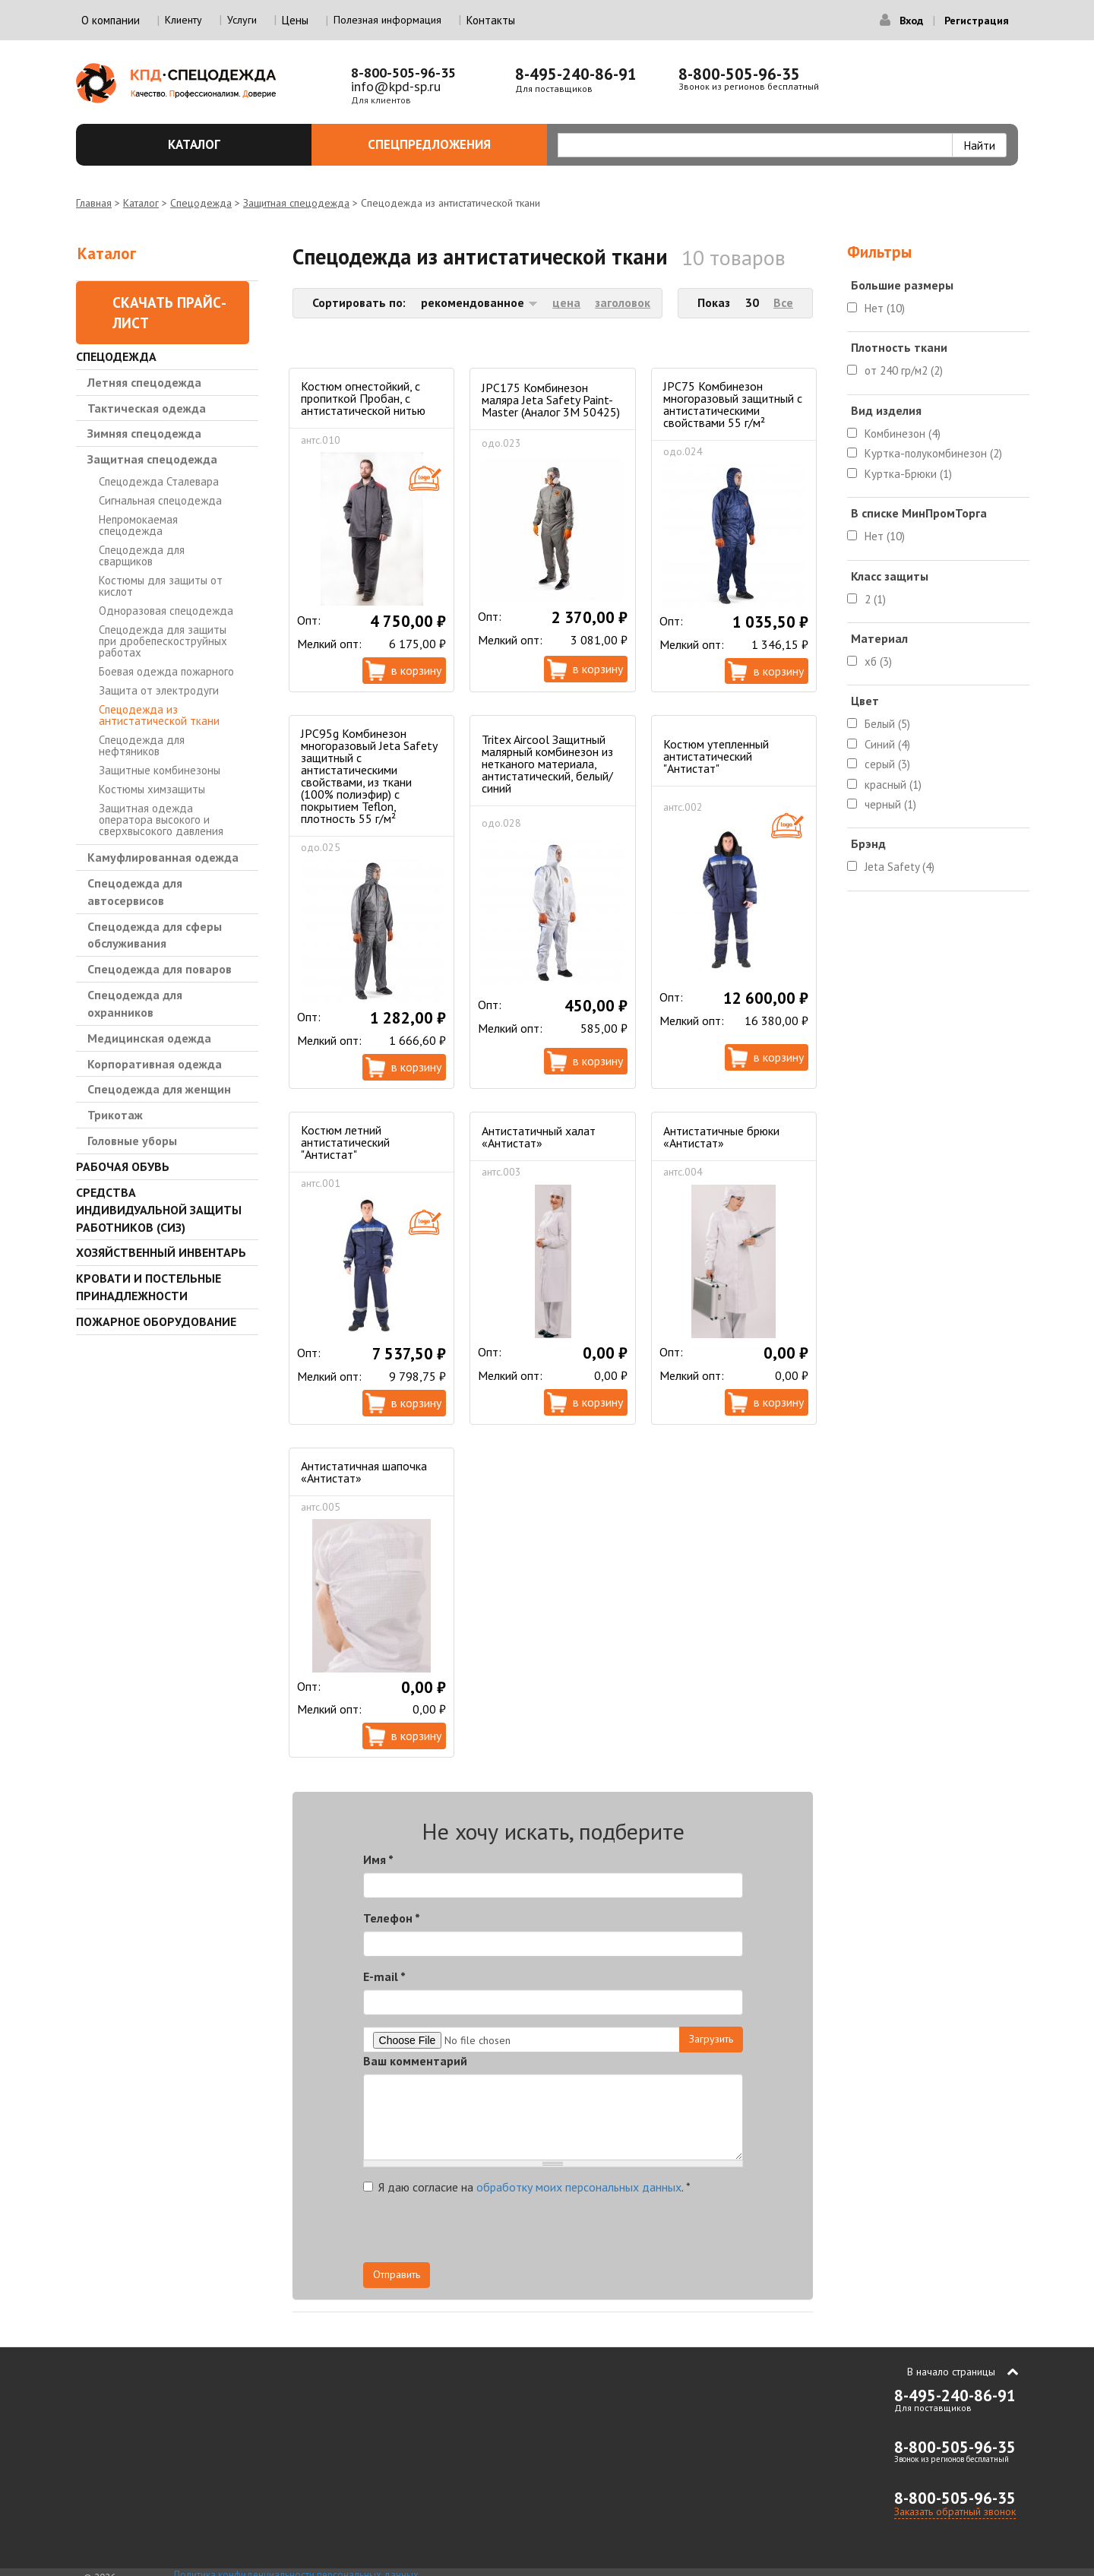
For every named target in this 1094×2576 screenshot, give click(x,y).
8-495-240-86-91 (576, 74)
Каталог (231, 144)
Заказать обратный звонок (955, 2511)
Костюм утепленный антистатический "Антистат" (716, 756)
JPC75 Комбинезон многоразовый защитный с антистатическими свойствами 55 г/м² (732, 404)
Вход (911, 20)
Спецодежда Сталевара (159, 481)
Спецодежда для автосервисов (134, 891)
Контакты (490, 20)
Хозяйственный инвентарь (161, 1252)
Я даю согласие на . (527, 2187)
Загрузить (711, 2039)
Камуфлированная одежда (163, 857)
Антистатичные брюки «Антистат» (721, 1136)
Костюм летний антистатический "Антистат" (345, 1142)
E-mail (384, 1976)
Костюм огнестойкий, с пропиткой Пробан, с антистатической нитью (363, 398)
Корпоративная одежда (154, 1063)
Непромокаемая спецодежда (138, 525)
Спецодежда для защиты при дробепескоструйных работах (163, 641)
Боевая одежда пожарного (166, 671)
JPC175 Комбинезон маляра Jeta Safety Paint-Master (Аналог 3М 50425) (551, 399)
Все (783, 302)
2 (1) (875, 599)
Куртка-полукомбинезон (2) (933, 453)
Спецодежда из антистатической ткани (159, 715)
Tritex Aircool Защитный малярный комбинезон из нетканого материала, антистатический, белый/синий (547, 764)
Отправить (396, 2274)
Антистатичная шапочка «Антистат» (364, 1472)
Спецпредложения (449, 144)
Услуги (242, 20)
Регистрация (976, 20)
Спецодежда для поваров (159, 968)
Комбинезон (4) (903, 433)
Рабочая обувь (122, 1166)
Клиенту (183, 20)
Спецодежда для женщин (159, 1089)
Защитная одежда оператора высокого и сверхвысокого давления (161, 819)
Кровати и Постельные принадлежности (148, 1287)
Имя (378, 1859)
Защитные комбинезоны (159, 770)
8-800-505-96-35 (403, 72)
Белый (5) (887, 724)
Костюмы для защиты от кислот (161, 586)
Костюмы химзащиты (152, 789)
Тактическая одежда (146, 408)
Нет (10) (885, 308)
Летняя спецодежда (144, 382)
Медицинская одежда (149, 1038)
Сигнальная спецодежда (160, 500)
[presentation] (606, 2232)
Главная (94, 203)
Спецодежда (201, 203)
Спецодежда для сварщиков (142, 555)
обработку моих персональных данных (578, 2187)
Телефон (391, 1918)
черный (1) (890, 804)
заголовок (622, 302)
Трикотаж (115, 1114)
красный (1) (893, 784)
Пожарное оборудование (156, 1321)
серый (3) (887, 764)
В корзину (416, 670)
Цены (295, 20)
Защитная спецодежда (296, 203)
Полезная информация (387, 20)
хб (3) (878, 661)
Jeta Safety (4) (899, 866)
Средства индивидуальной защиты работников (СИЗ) (159, 1210)
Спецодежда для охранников (134, 1003)
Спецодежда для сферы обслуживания (154, 935)
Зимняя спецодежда (144, 433)
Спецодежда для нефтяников (142, 745)
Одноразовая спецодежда (166, 610)
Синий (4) (887, 744)
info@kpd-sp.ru (396, 86)
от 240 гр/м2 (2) (904, 370)
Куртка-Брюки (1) (908, 474)
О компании (110, 20)
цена (566, 302)
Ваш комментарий (415, 2060)
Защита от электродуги (159, 690)
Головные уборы (132, 1140)
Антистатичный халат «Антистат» (539, 1136)
